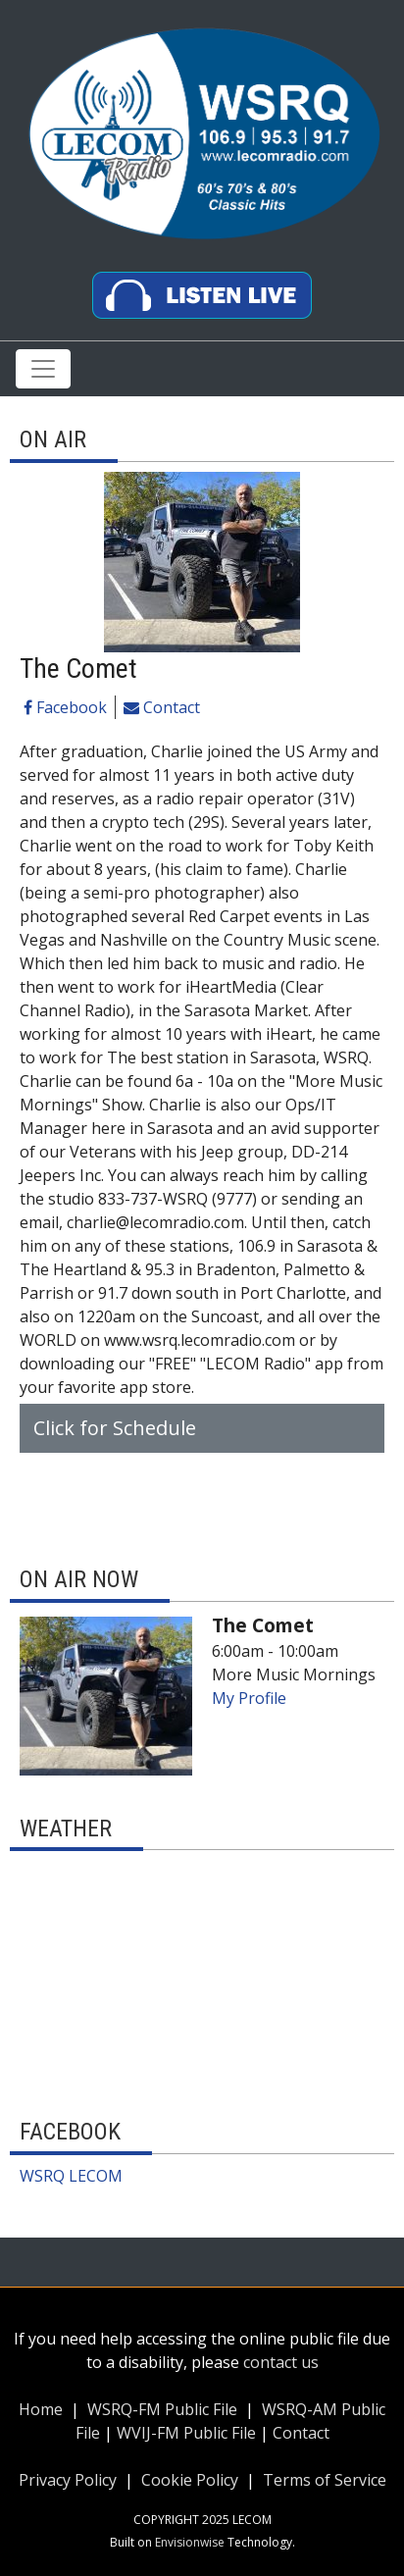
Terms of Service (322, 2480)
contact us (281, 2362)
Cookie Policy (189, 2480)
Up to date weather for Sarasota (202, 2074)
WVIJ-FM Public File (186, 2433)
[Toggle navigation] (43, 368)
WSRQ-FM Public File (162, 2409)
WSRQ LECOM (71, 2176)
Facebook (65, 707)
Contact (162, 707)
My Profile (249, 1698)
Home (41, 2409)
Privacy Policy (68, 2480)
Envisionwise (190, 2542)
